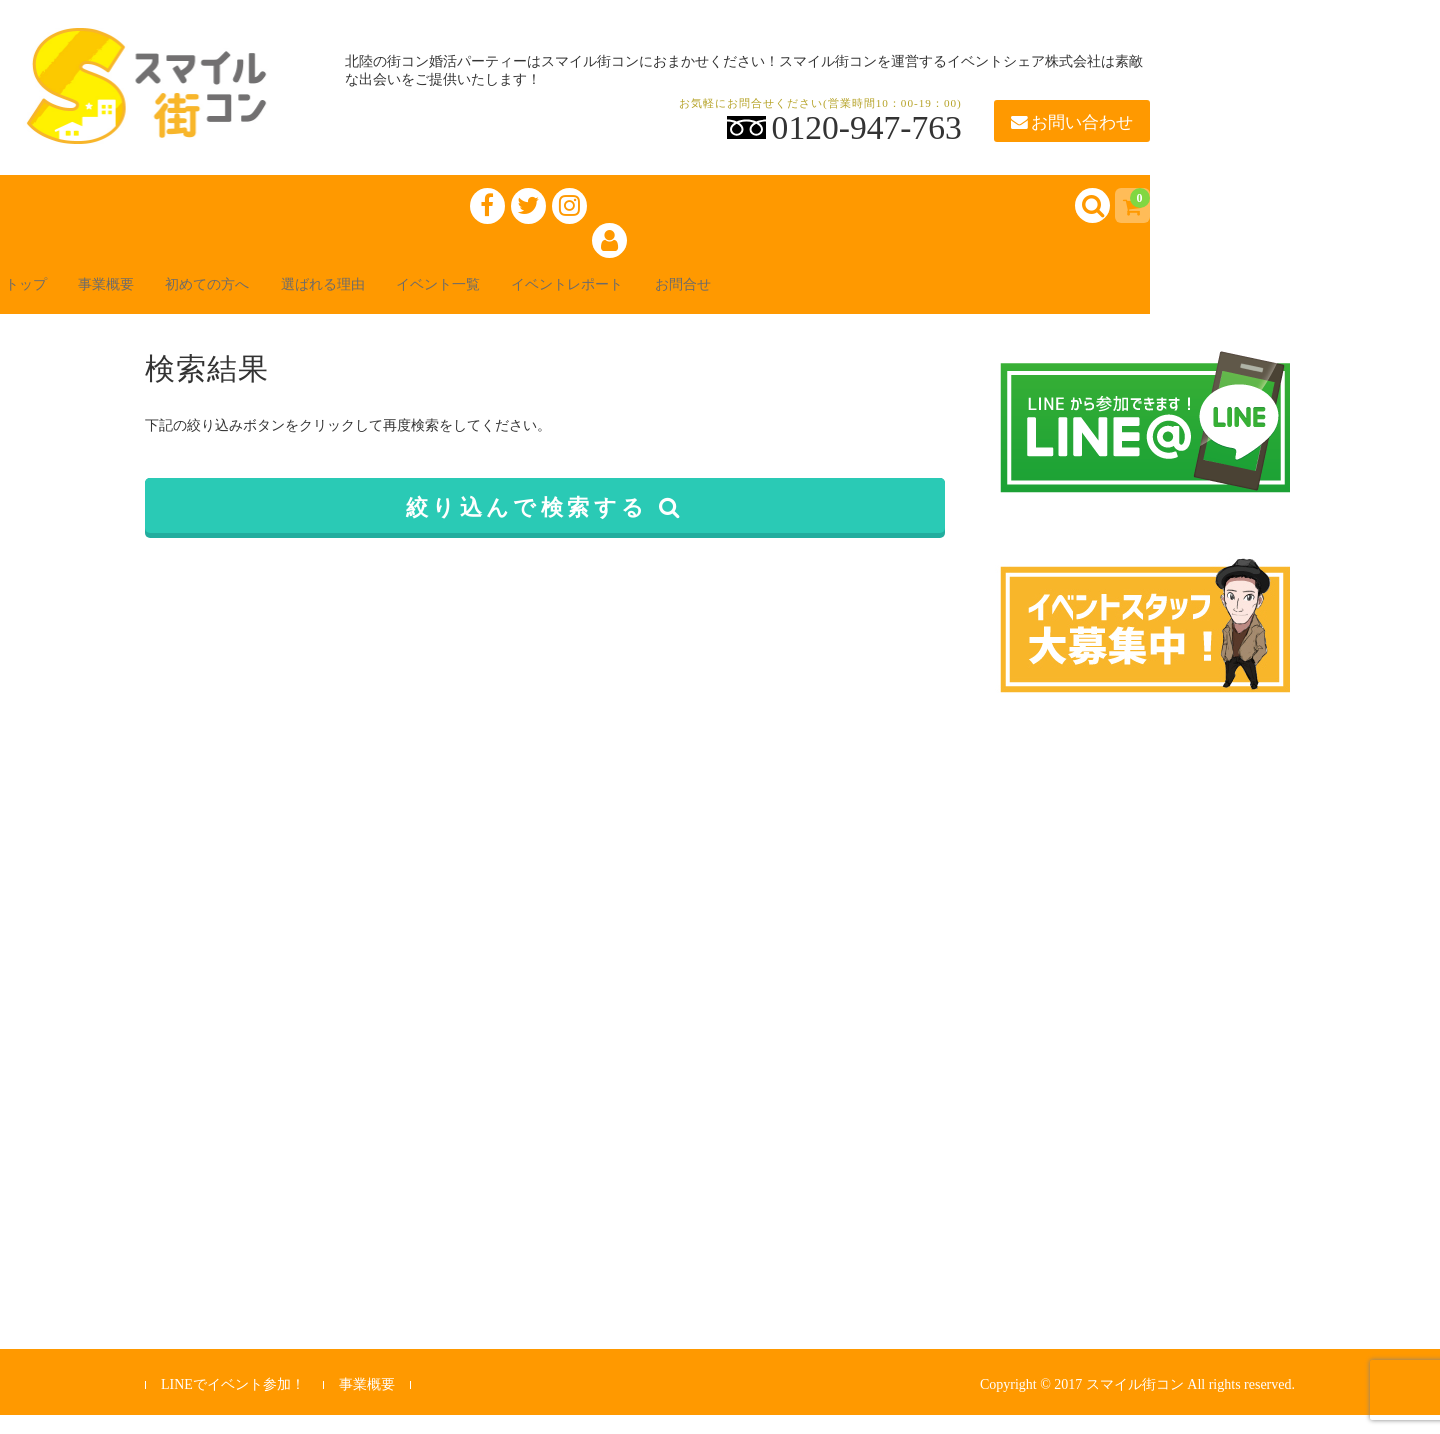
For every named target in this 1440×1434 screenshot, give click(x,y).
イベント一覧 (532, 301)
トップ (44, 301)
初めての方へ (260, 301)
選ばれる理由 (396, 301)
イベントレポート (684, 301)
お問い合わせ (1072, 122)
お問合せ (820, 301)
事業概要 (140, 301)
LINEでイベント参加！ (233, 1403)
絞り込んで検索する (545, 526)
